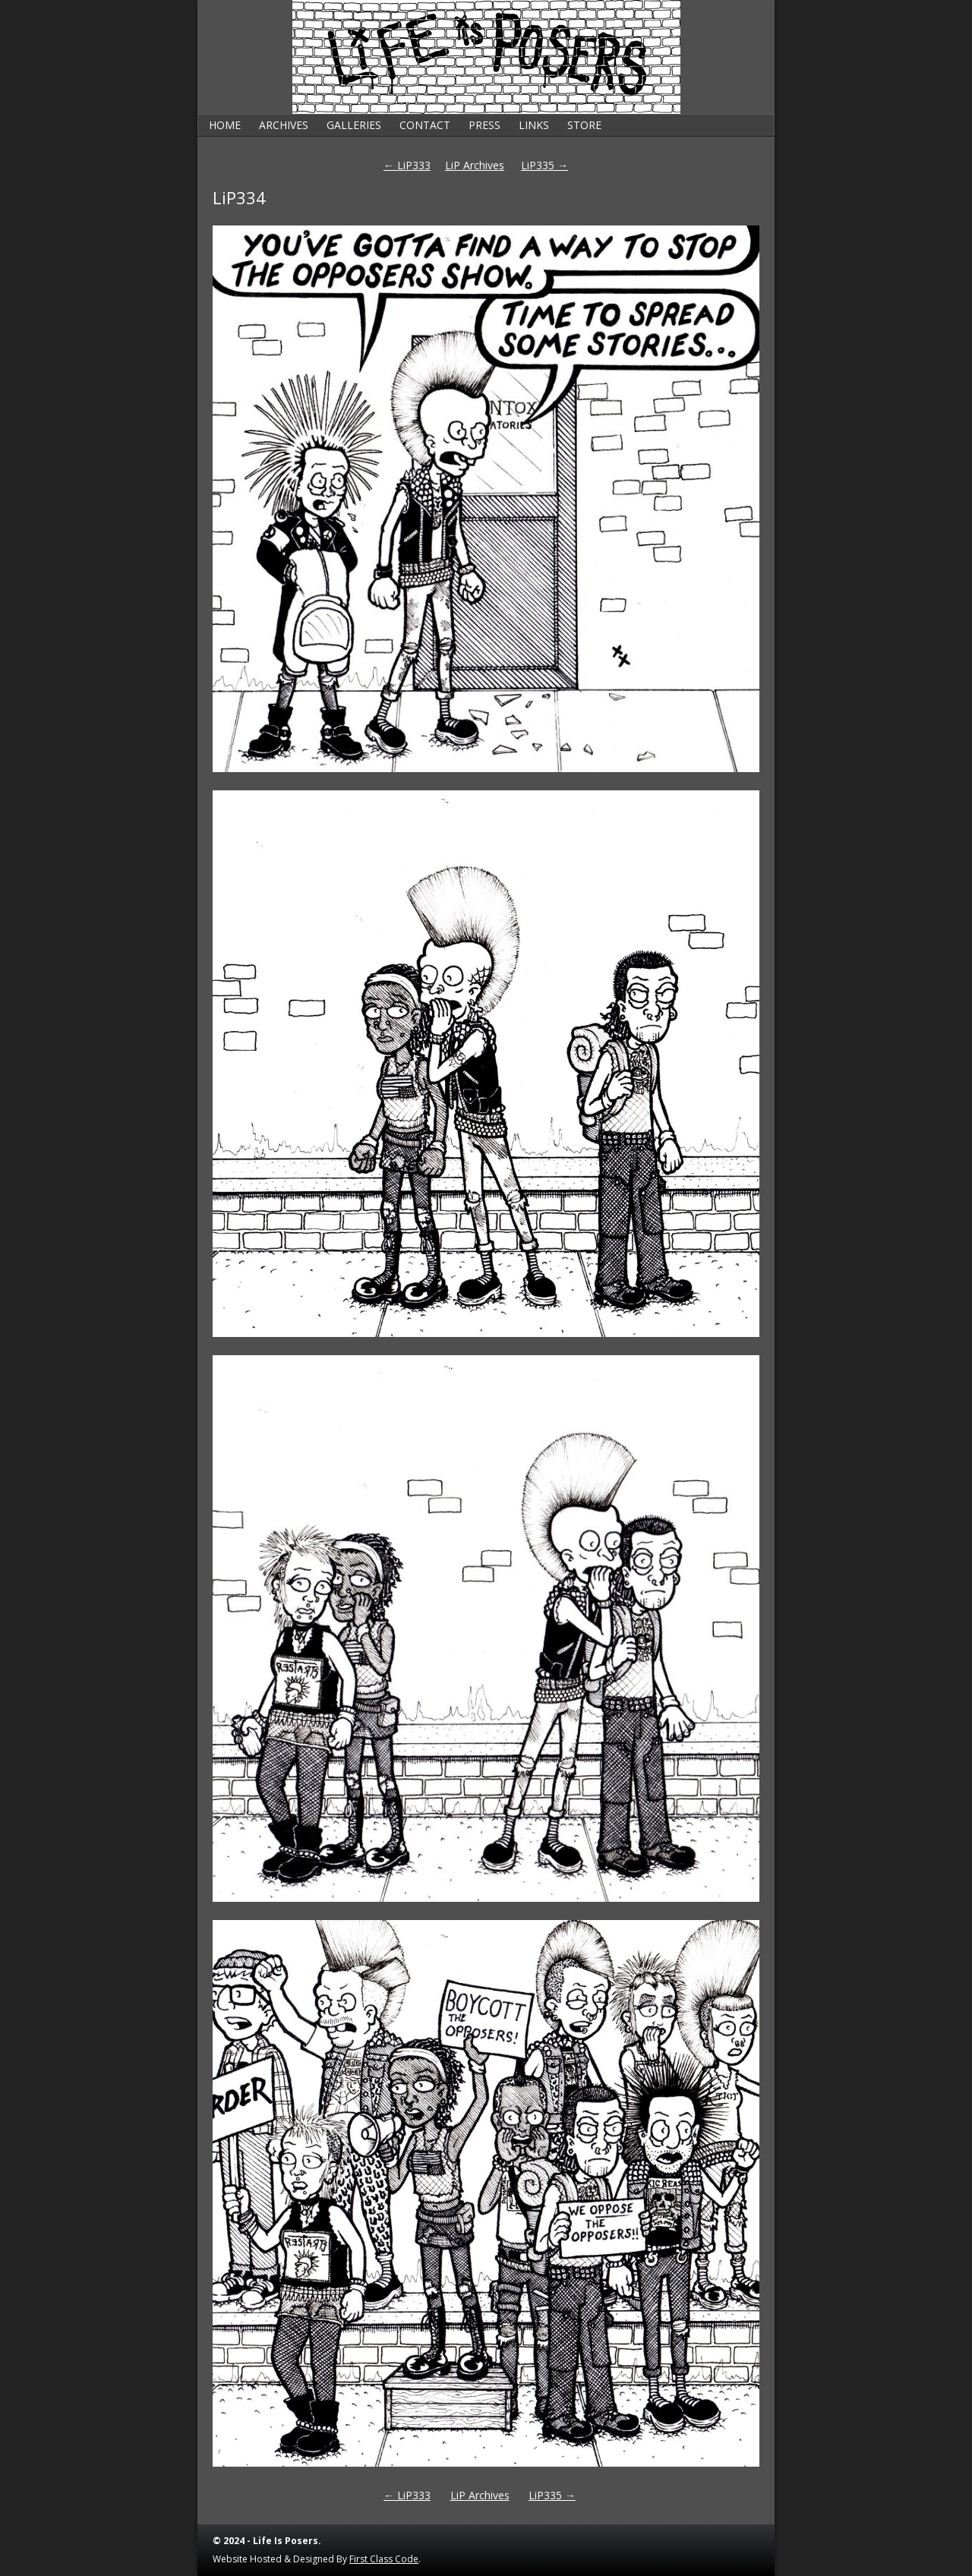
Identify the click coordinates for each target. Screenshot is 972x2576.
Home (225, 125)
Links (534, 125)
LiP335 (544, 165)
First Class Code (383, 2558)
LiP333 (407, 165)
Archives (283, 125)
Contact (424, 125)
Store (584, 125)
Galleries (354, 125)
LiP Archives (474, 165)
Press (484, 125)
